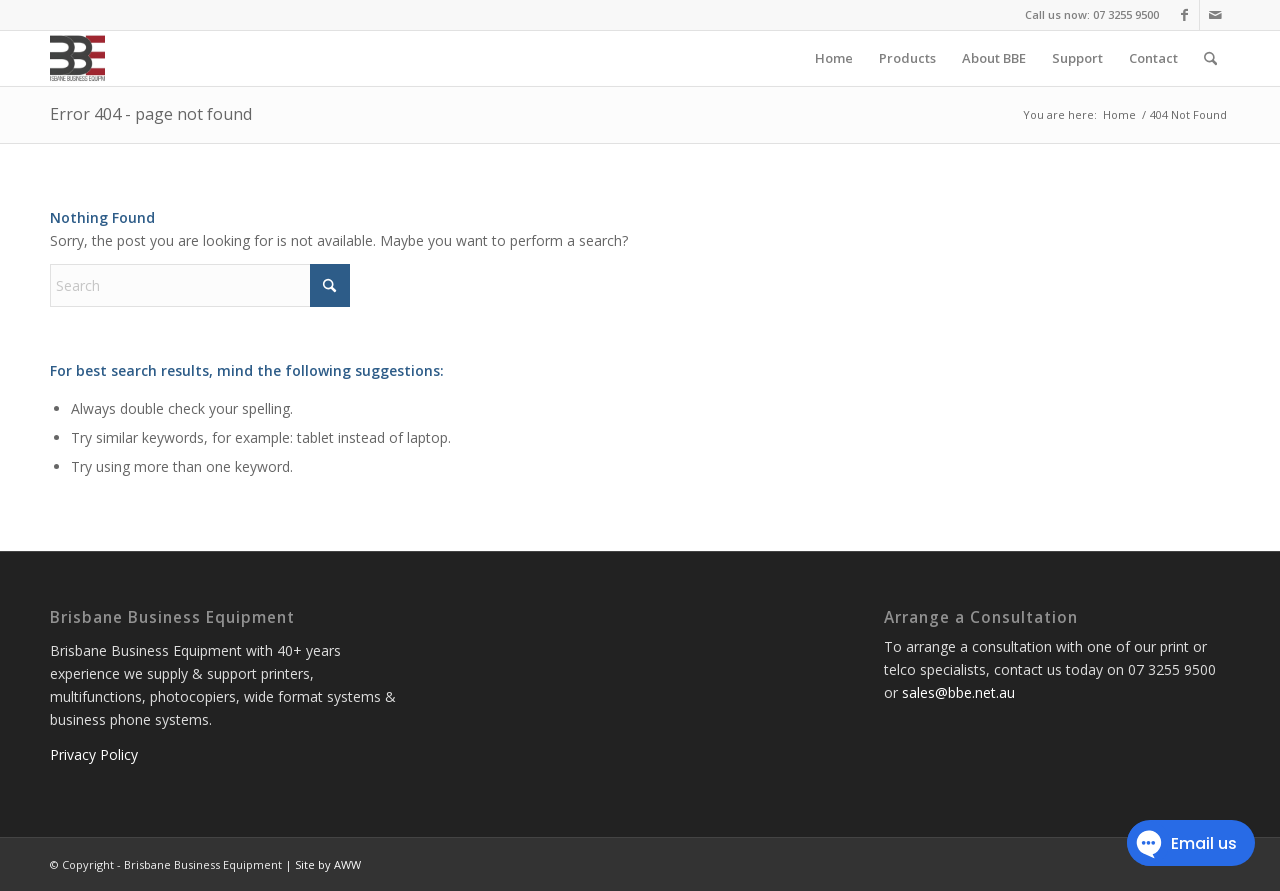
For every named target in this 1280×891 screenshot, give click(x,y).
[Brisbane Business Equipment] (77, 58)
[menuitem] (834, 58)
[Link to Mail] (1215, 15)
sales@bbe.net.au (958, 692)
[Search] (1210, 58)
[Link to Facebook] (1184, 15)
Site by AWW (328, 864)
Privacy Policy (94, 754)
